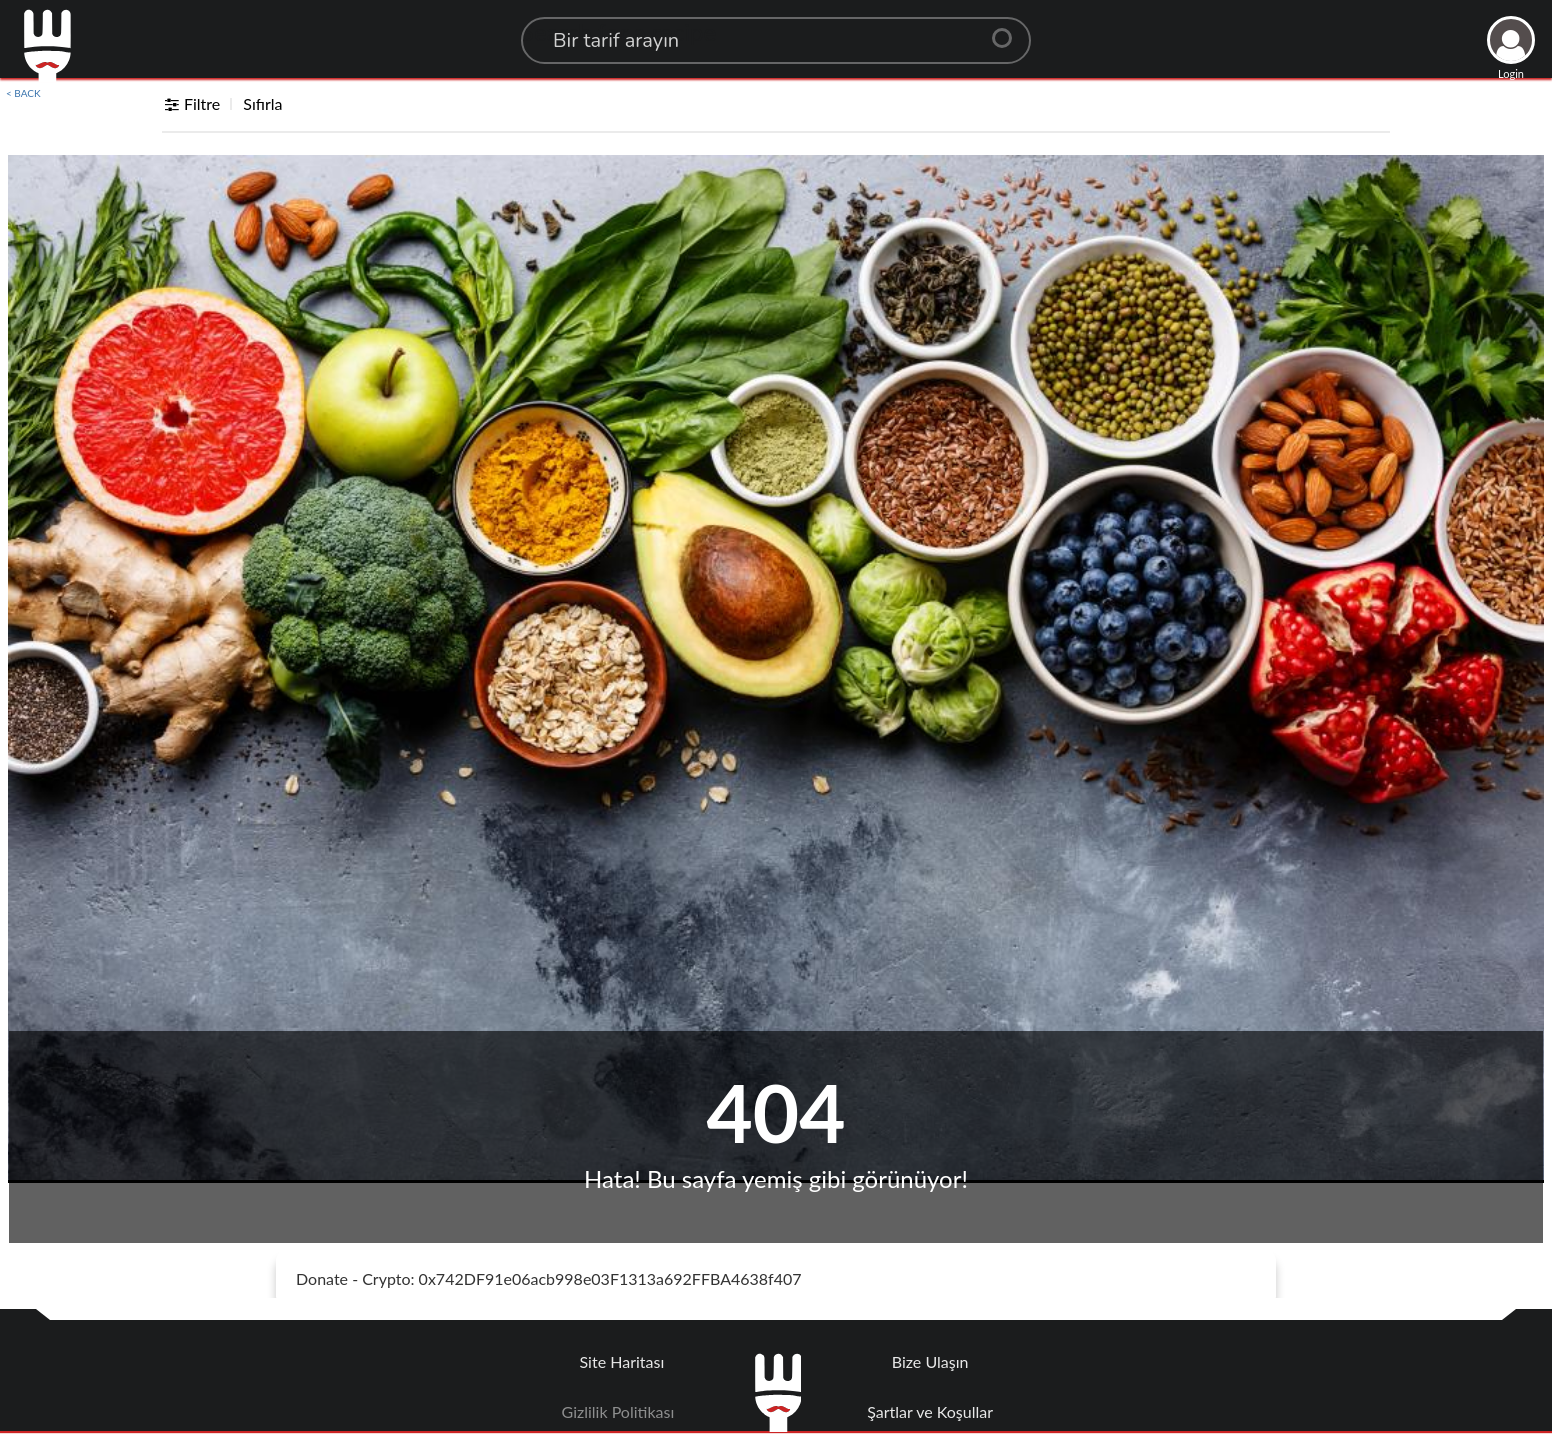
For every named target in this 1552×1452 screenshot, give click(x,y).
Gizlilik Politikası (618, 1411)
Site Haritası (622, 1361)
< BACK (23, 93)
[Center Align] (1009, 30)
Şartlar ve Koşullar (930, 1411)
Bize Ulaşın (930, 1361)
